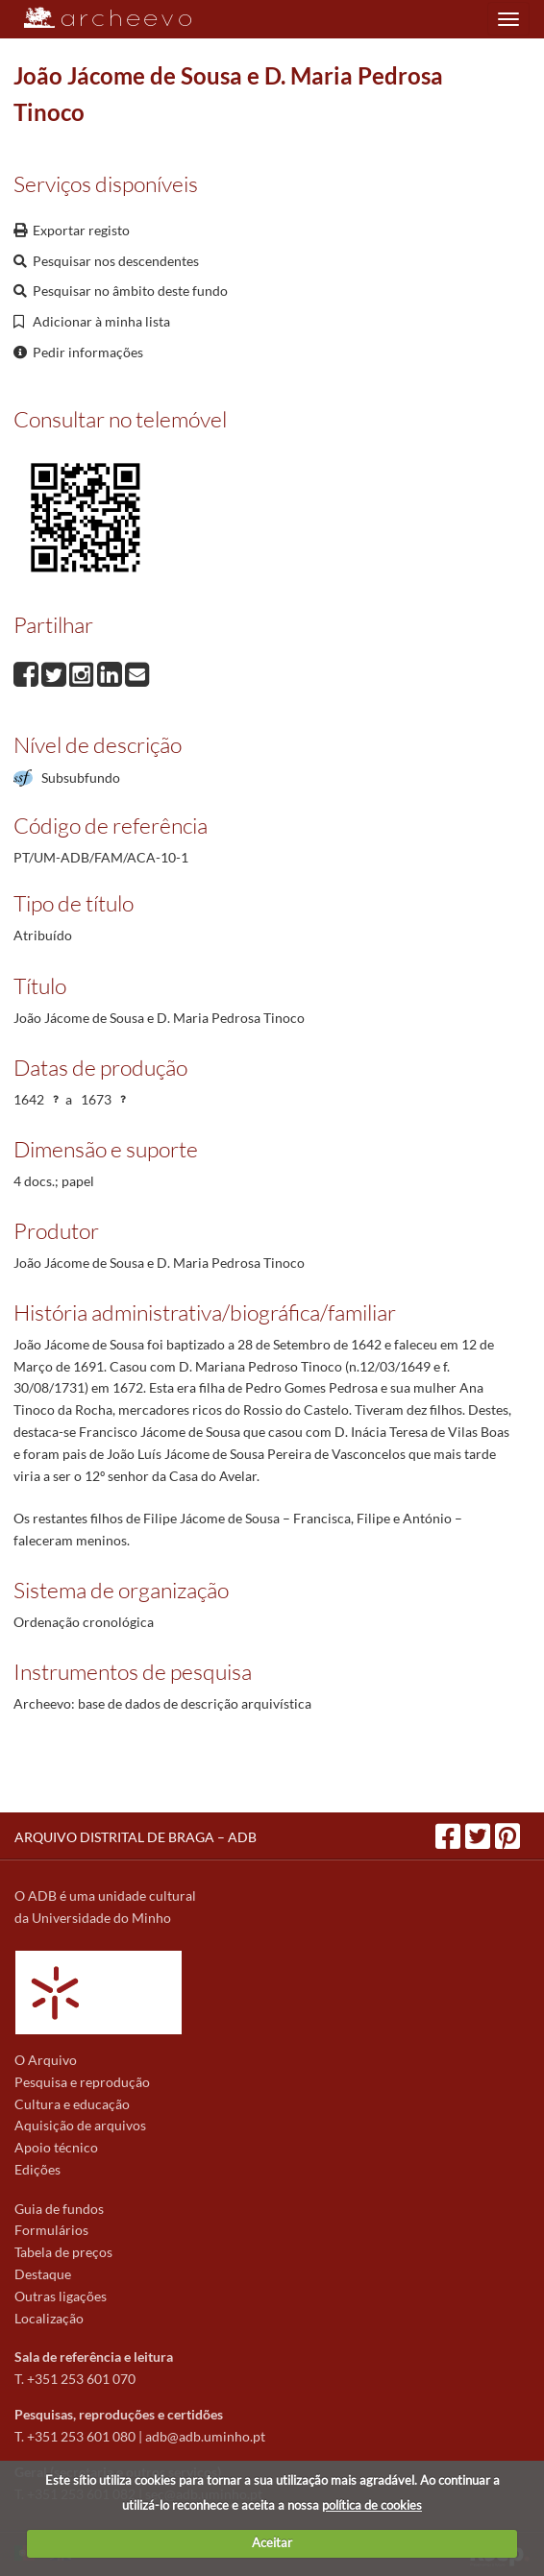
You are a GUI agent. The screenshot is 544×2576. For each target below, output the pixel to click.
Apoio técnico (56, 2147)
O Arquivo (45, 2060)
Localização (49, 2318)
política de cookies (372, 2505)
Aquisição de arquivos (80, 2125)
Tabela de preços (63, 2252)
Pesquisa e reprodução (82, 2082)
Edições (37, 2169)
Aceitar (272, 2542)
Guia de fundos (59, 2208)
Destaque (42, 2274)
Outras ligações (60, 2296)
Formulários (51, 2230)
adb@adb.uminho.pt (205, 2436)
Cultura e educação (72, 2104)
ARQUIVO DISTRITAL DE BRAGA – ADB (135, 1837)
